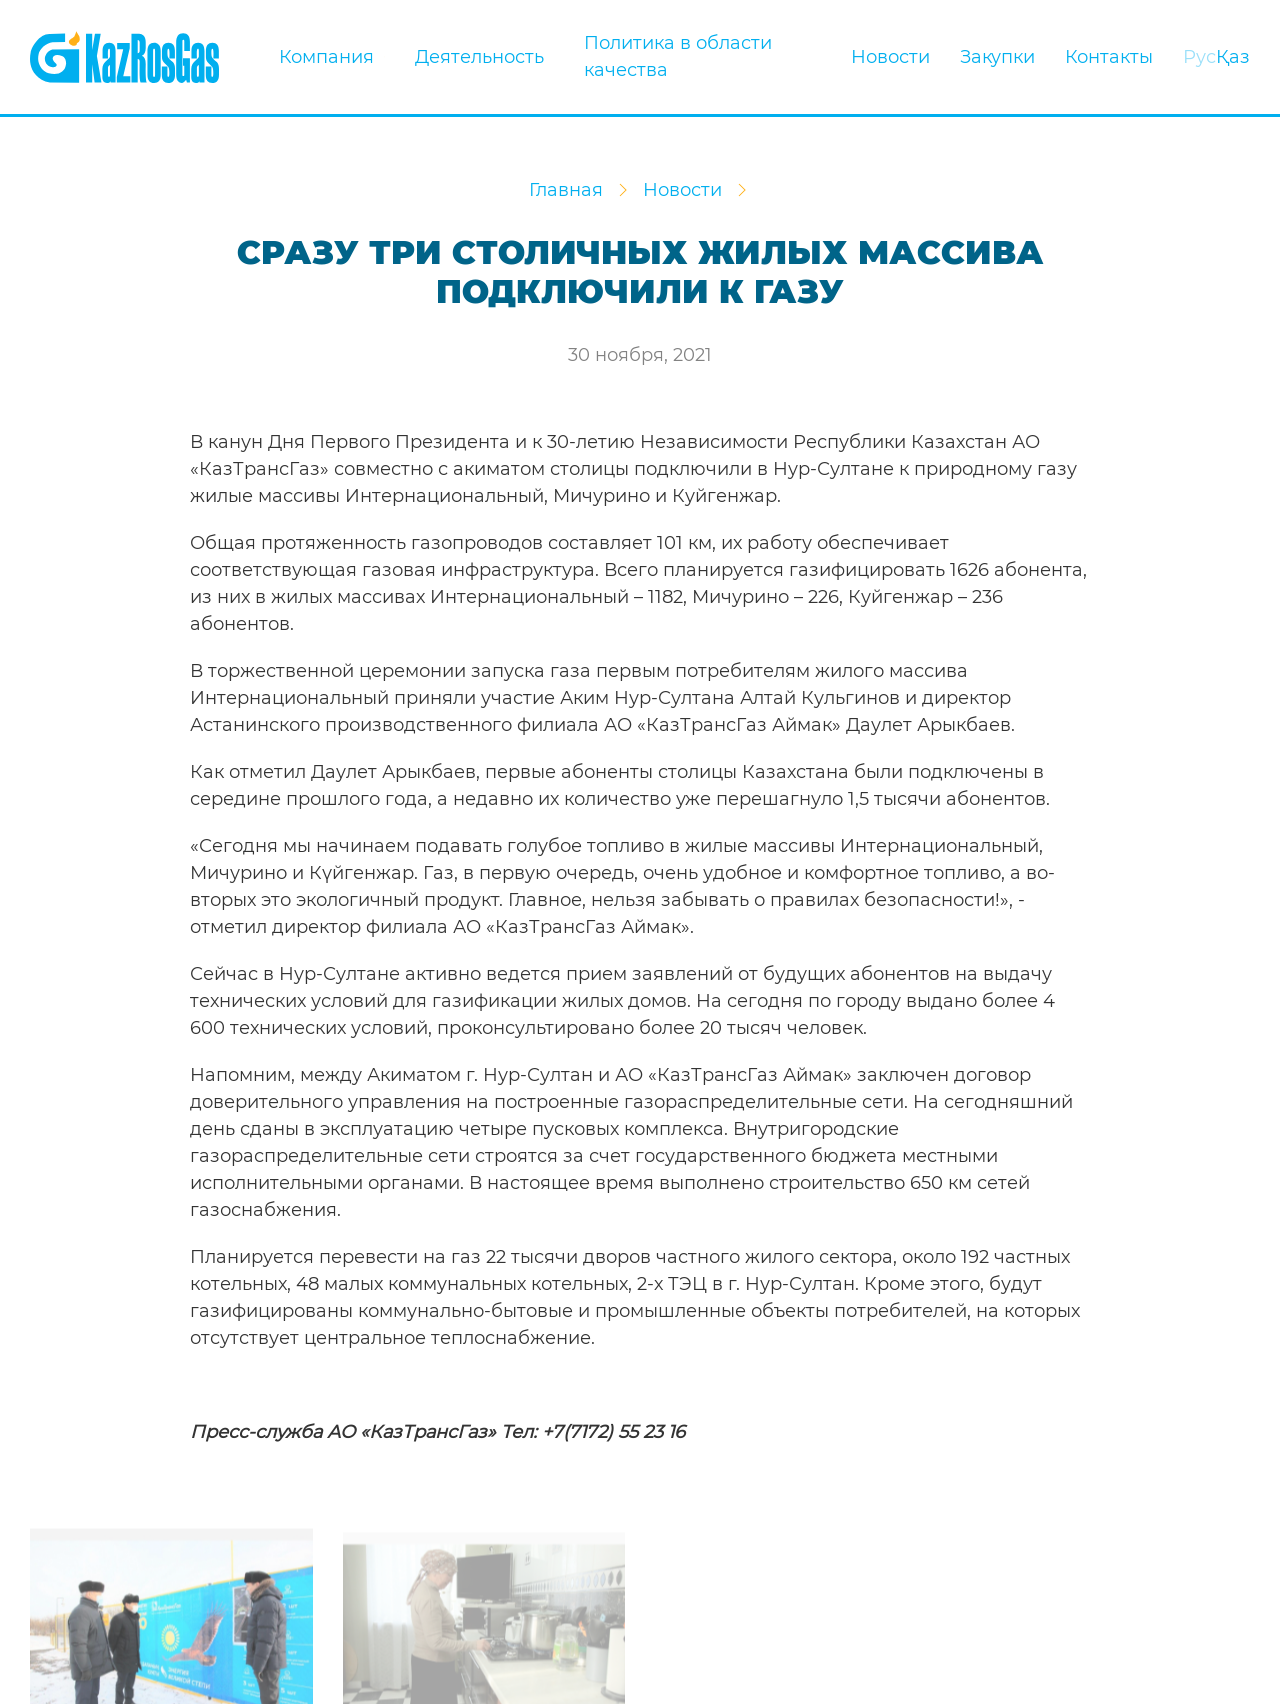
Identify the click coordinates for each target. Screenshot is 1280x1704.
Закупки (997, 57)
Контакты (1109, 57)
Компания (332, 57)
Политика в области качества (678, 56)
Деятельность (479, 57)
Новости (890, 57)
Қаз (1233, 57)
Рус (1199, 57)
